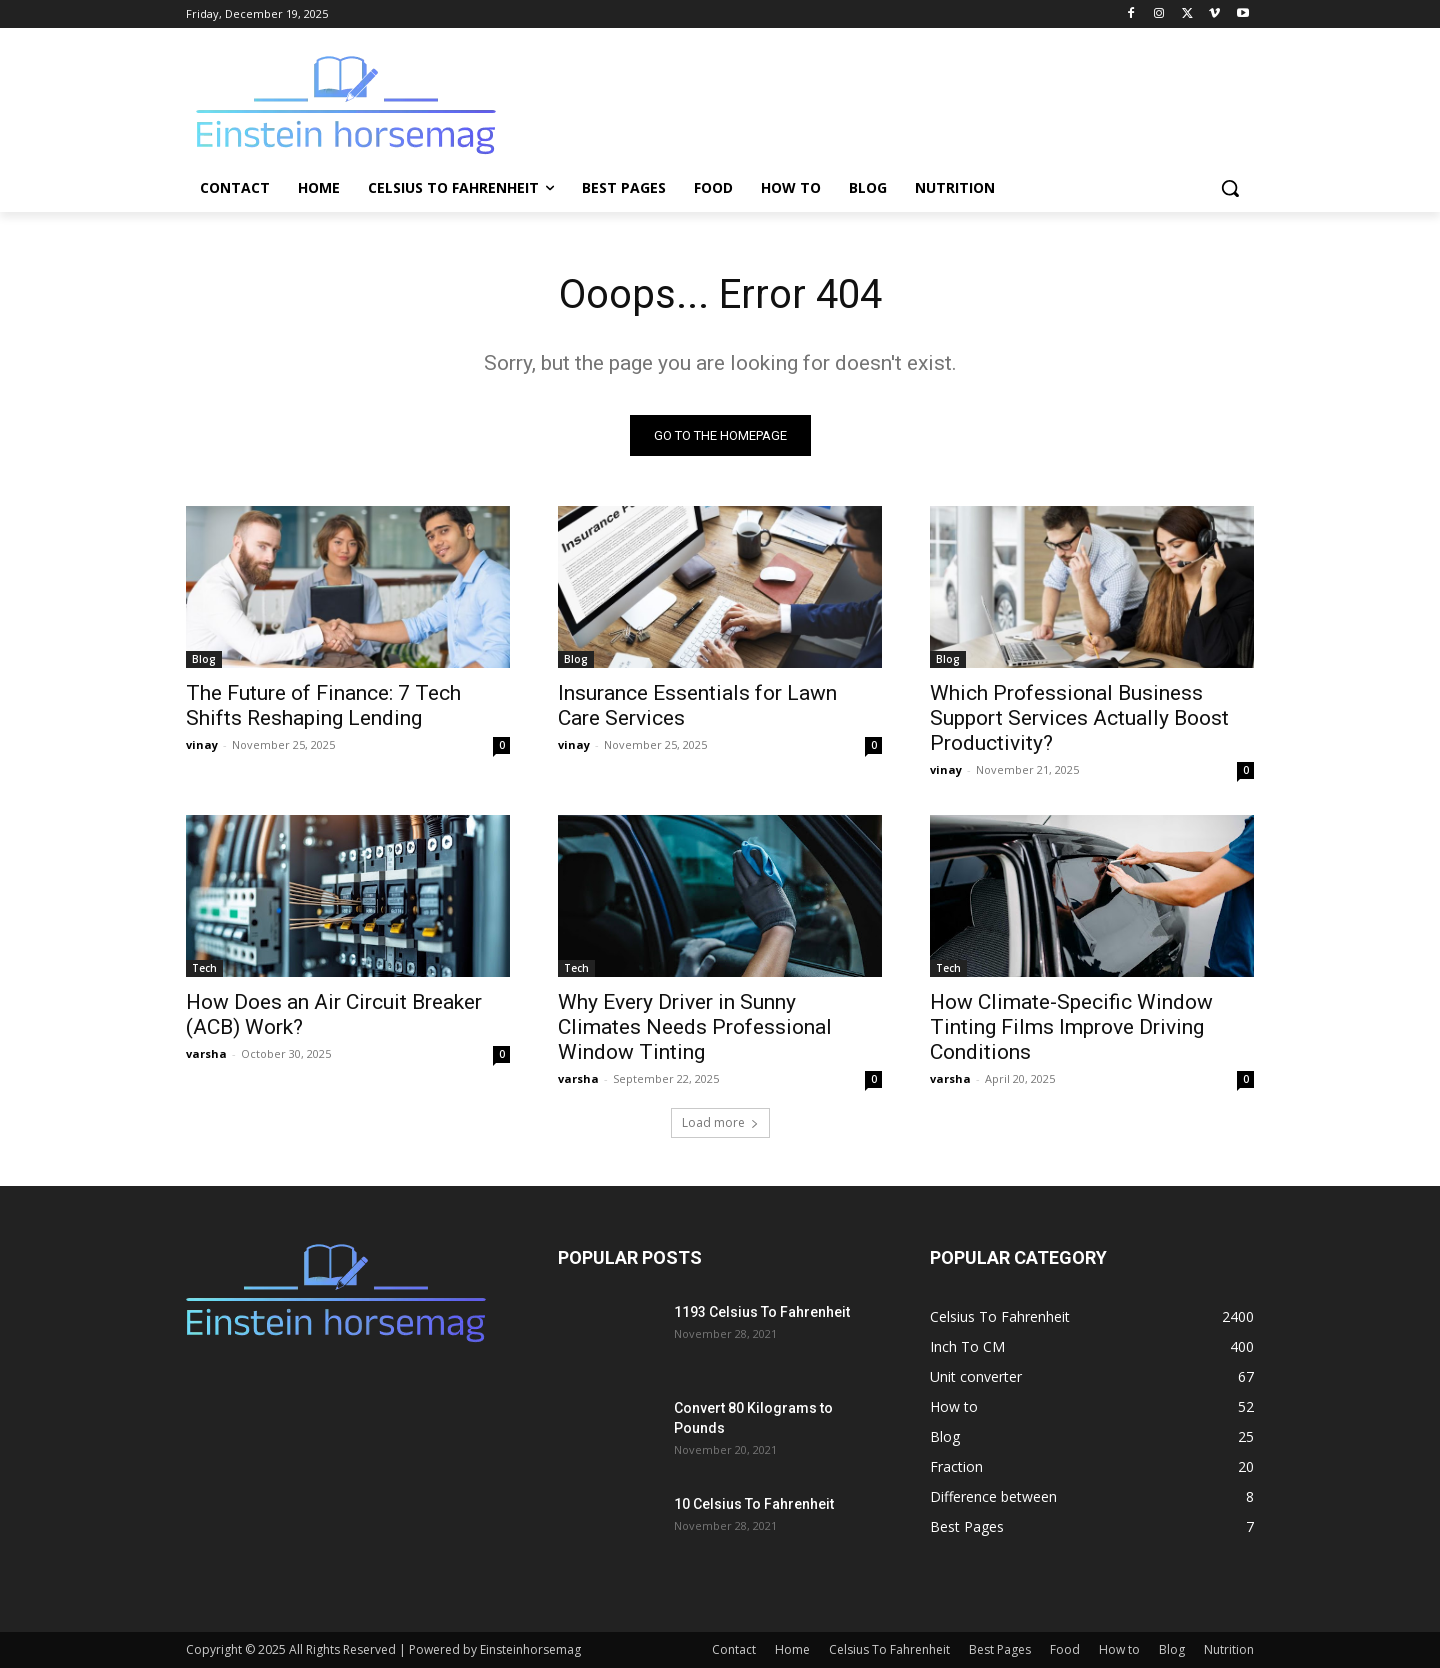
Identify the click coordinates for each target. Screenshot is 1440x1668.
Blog (204, 659)
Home (792, 1649)
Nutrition (1229, 1649)
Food (1065, 1649)
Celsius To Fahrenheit (889, 1649)
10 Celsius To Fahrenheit (754, 1504)
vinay (202, 744)
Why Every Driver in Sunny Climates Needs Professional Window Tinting (695, 1027)
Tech (204, 968)
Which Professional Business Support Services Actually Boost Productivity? (1079, 718)
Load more (720, 1122)
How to (1119, 1649)
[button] (1230, 188)
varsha (206, 1053)
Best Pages (1000, 1649)
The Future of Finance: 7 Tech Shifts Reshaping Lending (323, 705)
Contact (734, 1649)
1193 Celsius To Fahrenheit (762, 1312)
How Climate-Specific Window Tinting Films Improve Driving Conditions (1071, 1027)
